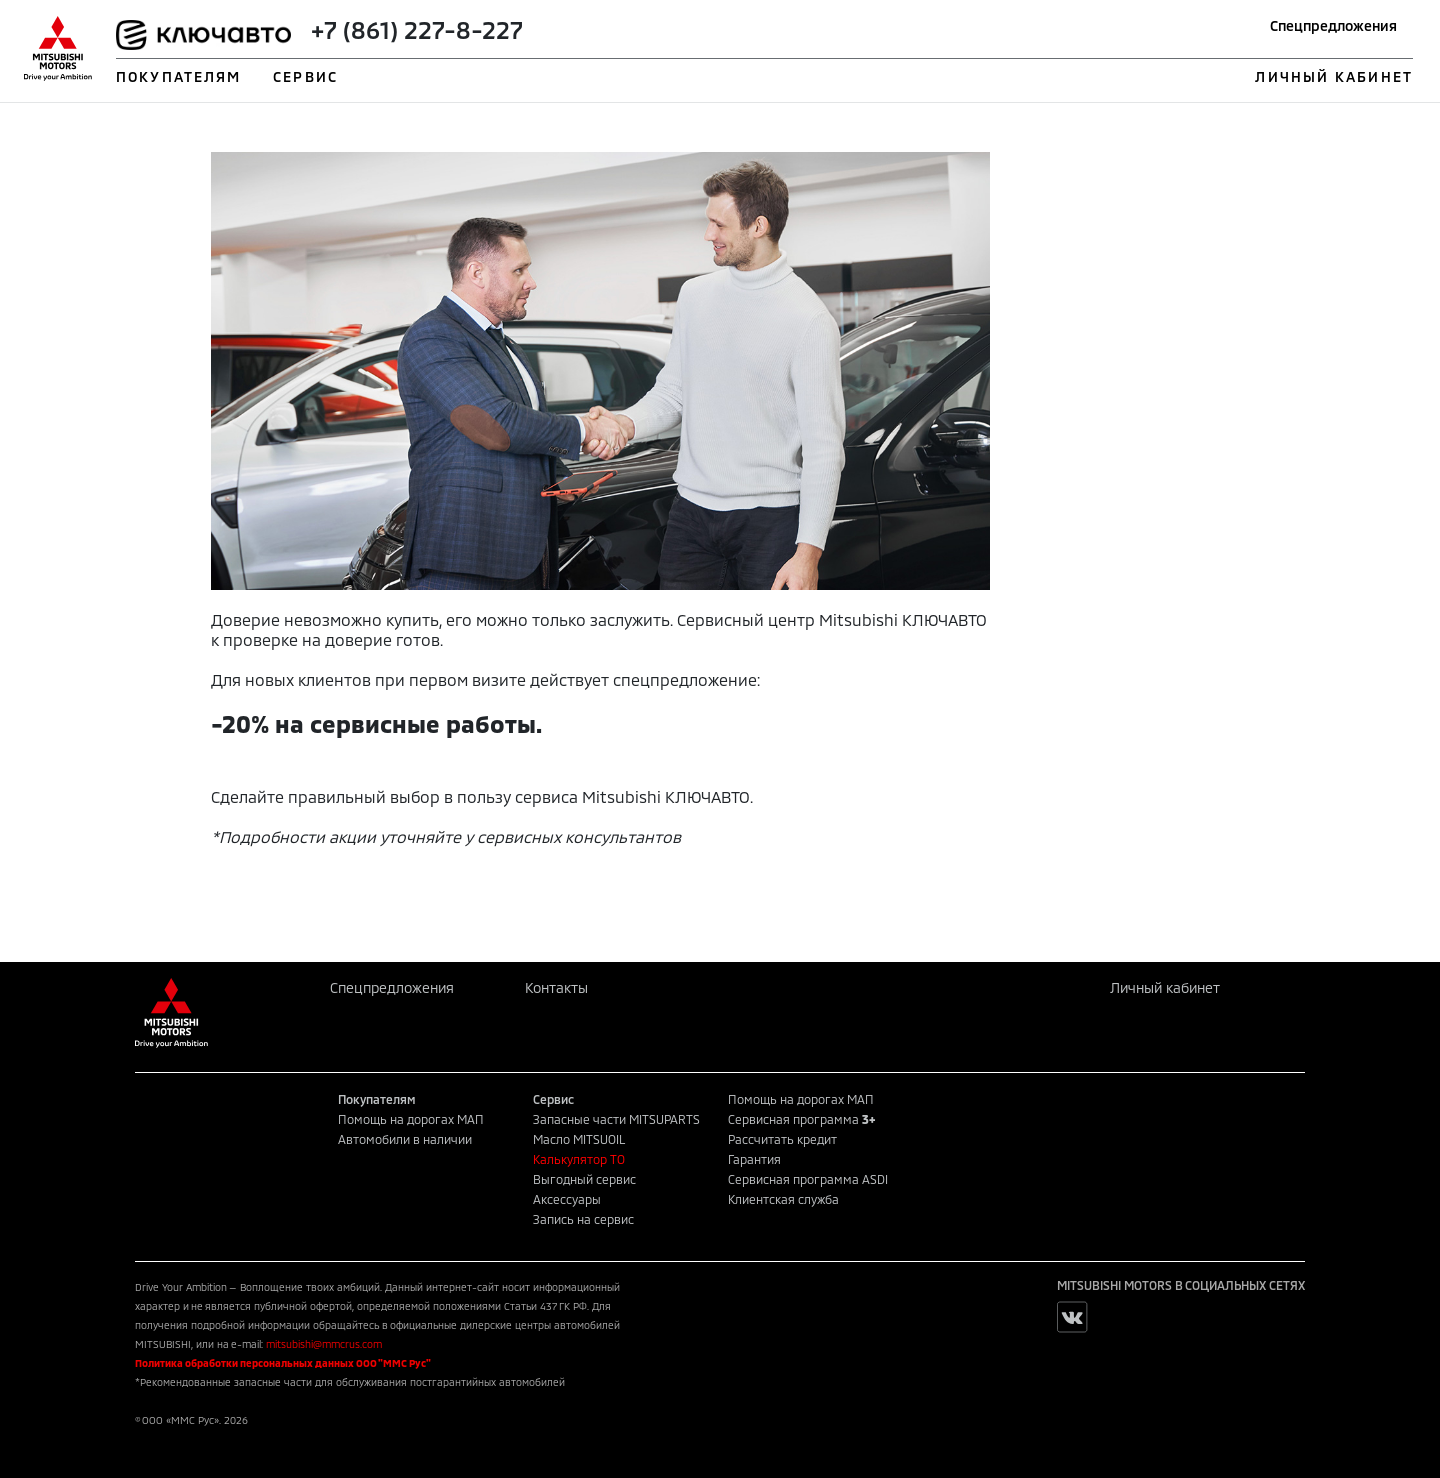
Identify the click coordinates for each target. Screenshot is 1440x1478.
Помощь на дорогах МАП (411, 1119)
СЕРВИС (305, 76)
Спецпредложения (1333, 25)
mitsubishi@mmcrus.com (324, 1344)
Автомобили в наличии (405, 1139)
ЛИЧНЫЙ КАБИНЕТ (1333, 76)
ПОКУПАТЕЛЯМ (178, 76)
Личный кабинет (1165, 987)
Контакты (556, 987)
